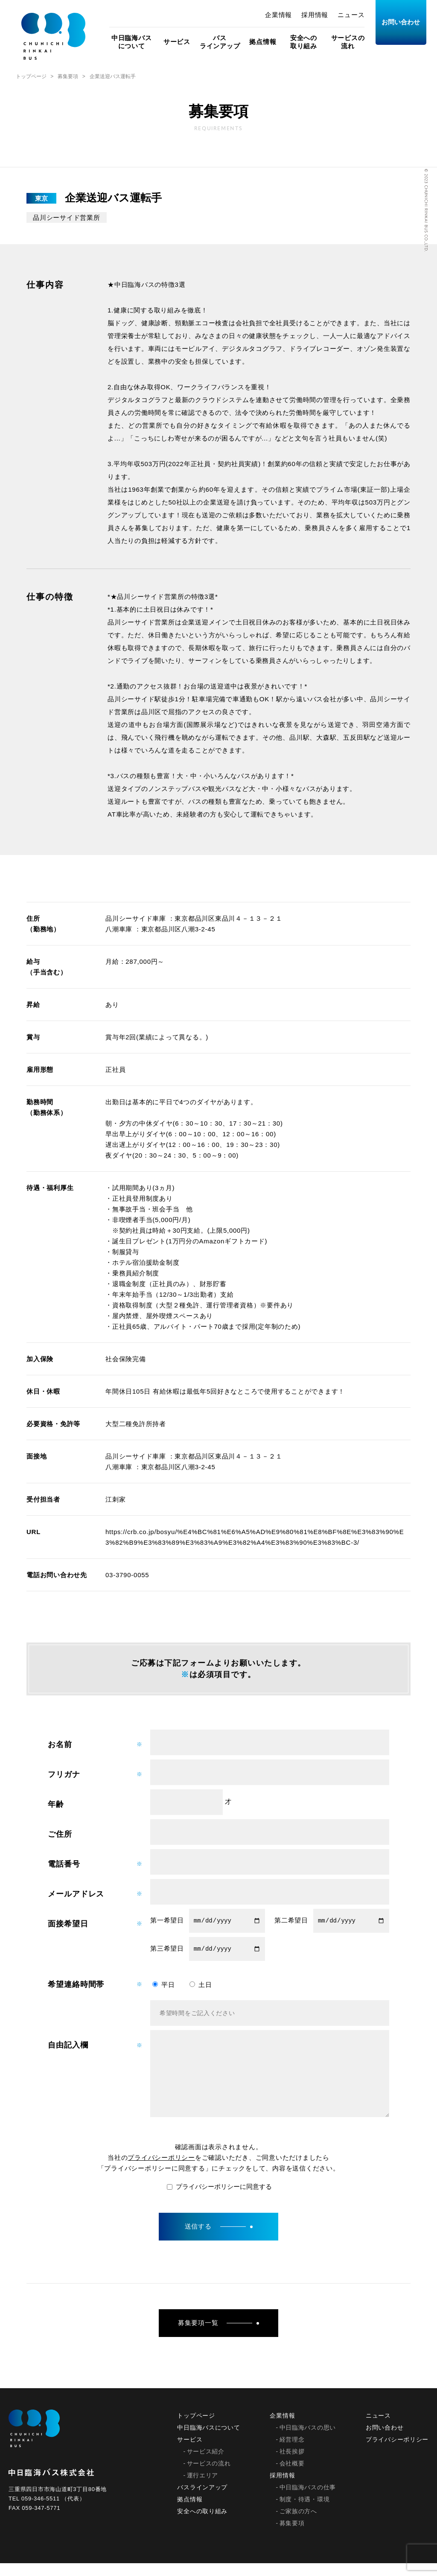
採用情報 (314, 14)
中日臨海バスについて (131, 42)
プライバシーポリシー (161, 2170)
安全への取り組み (303, 42)
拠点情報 (262, 41)
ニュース (351, 14)
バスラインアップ (220, 42)
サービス (176, 41)
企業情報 (278, 14)
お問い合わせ (401, 22)
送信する (219, 2239)
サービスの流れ (348, 42)
